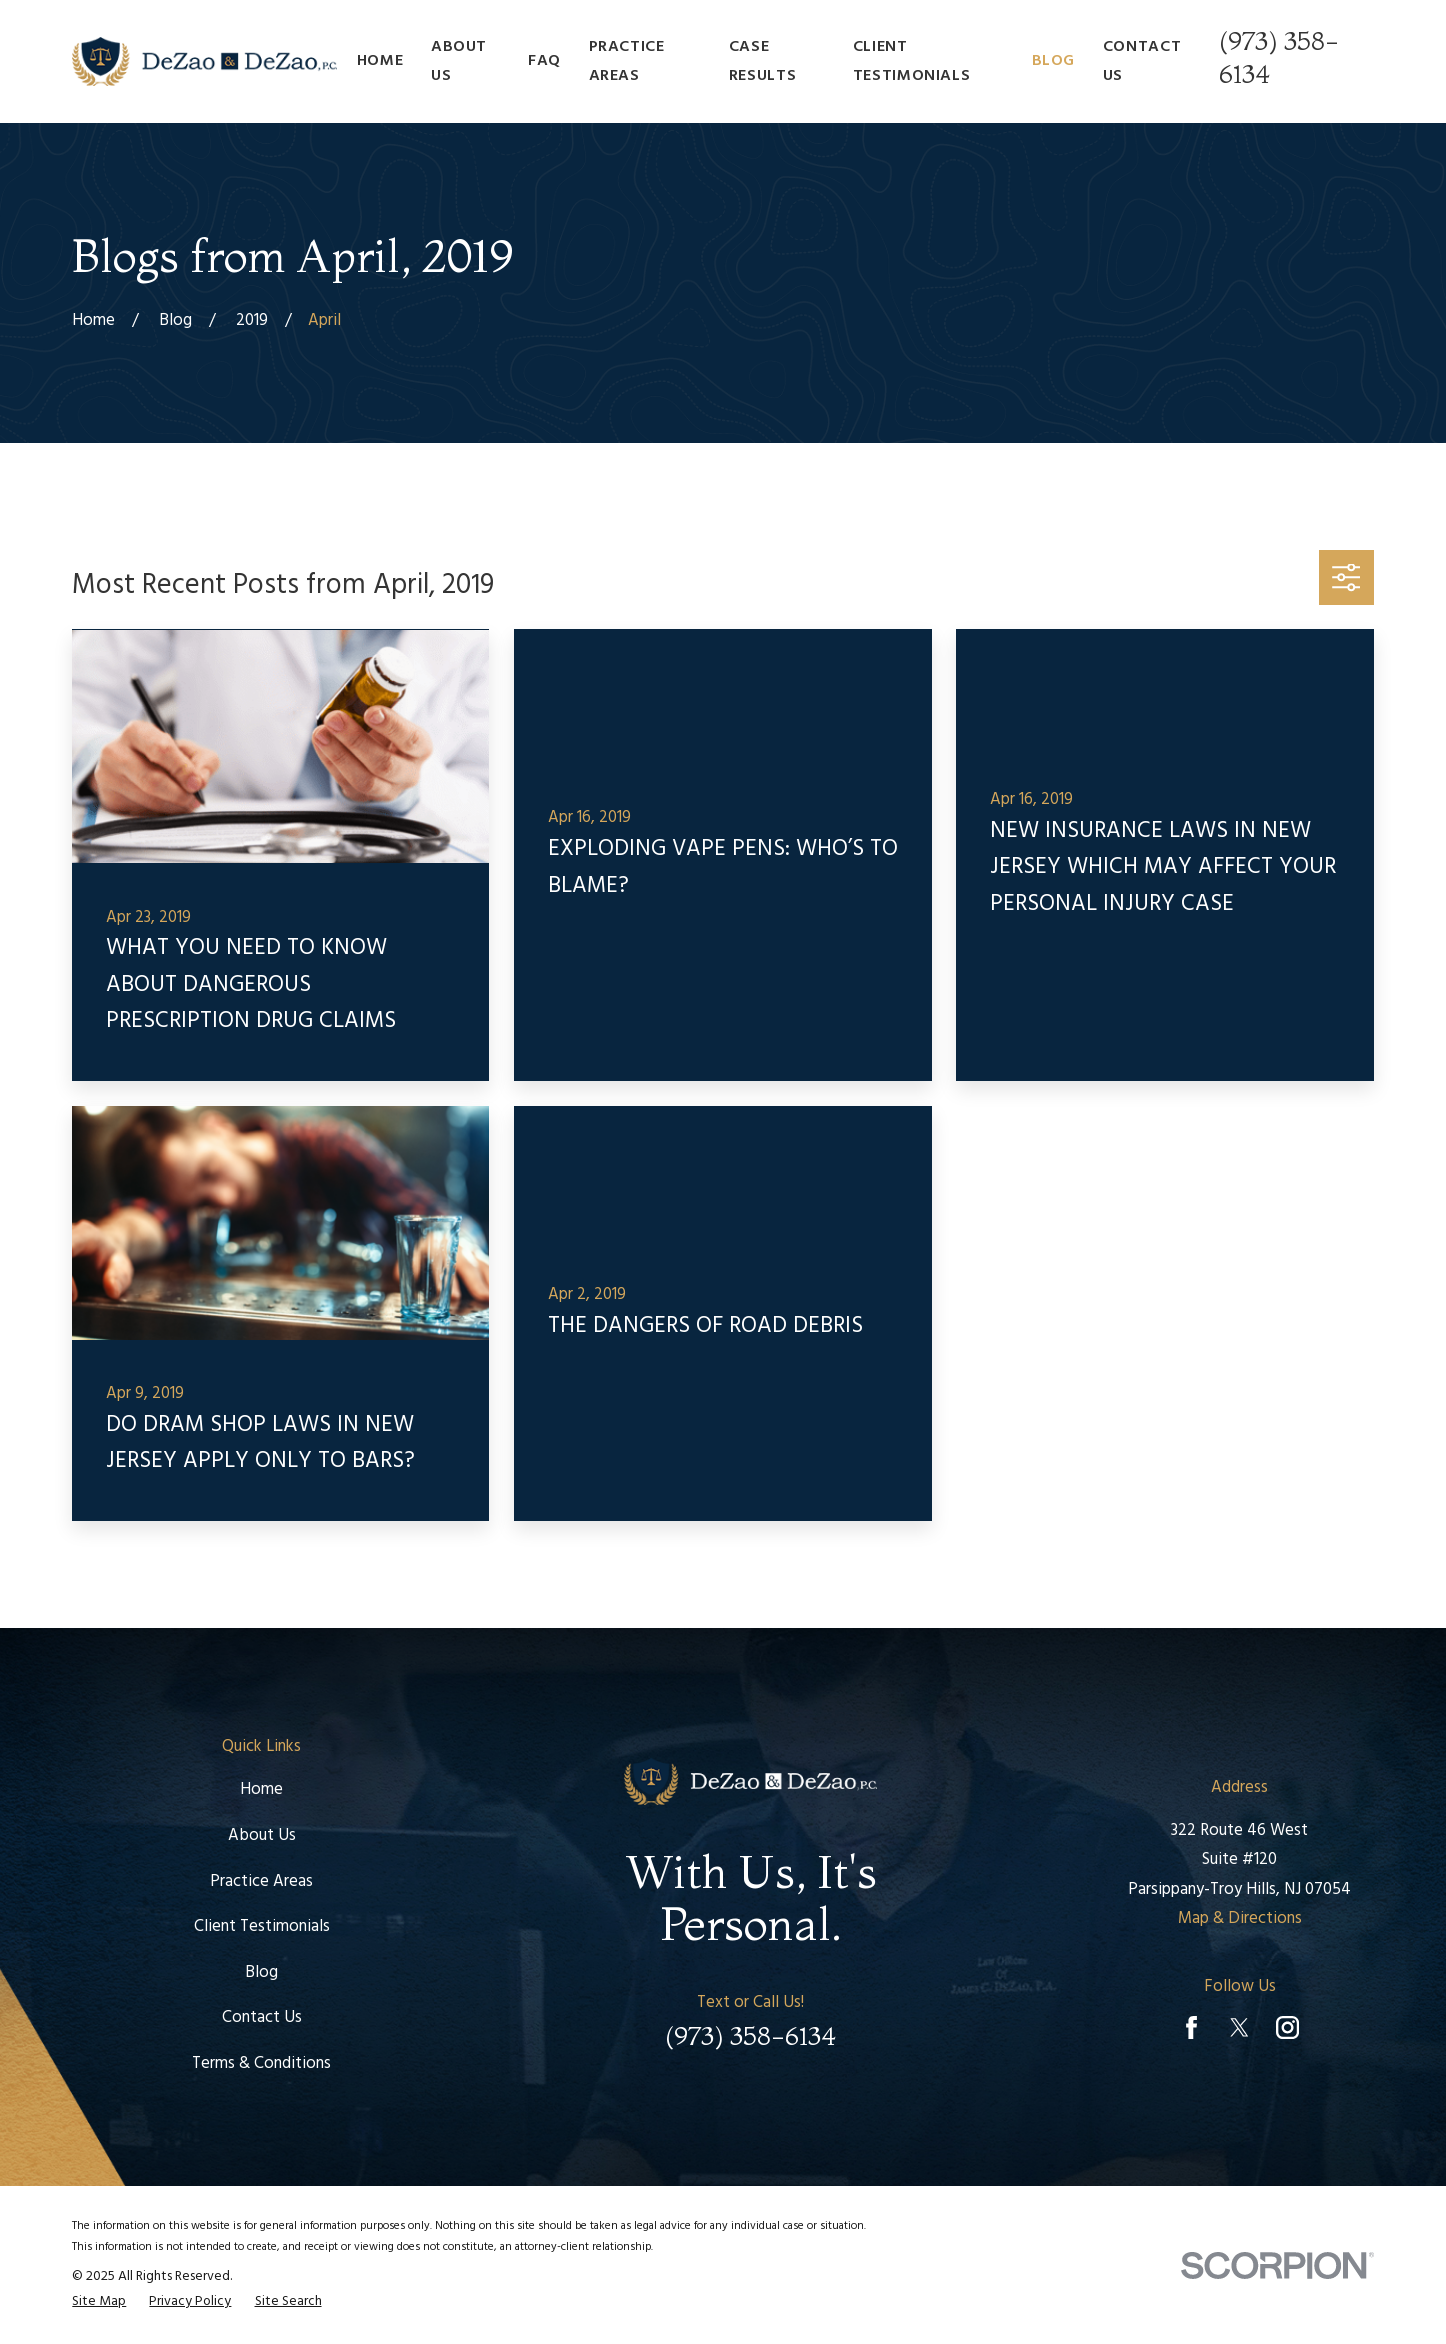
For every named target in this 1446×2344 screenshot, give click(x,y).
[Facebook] (1191, 2027)
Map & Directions (1240, 1919)
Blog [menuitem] (1054, 61)
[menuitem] (99, 2302)
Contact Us (262, 2018)
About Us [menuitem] (459, 61)
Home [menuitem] (380, 61)
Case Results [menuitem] (762, 61)
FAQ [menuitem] (544, 61)
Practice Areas (261, 1882)
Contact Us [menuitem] (1142, 61)
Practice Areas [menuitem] (627, 61)
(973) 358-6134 (750, 2036)
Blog (261, 1973)
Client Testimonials (262, 1927)
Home (261, 1790)
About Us (262, 1836)
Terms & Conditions (261, 2064)
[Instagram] (1287, 2027)
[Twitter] (1239, 2027)
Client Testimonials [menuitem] (912, 61)
